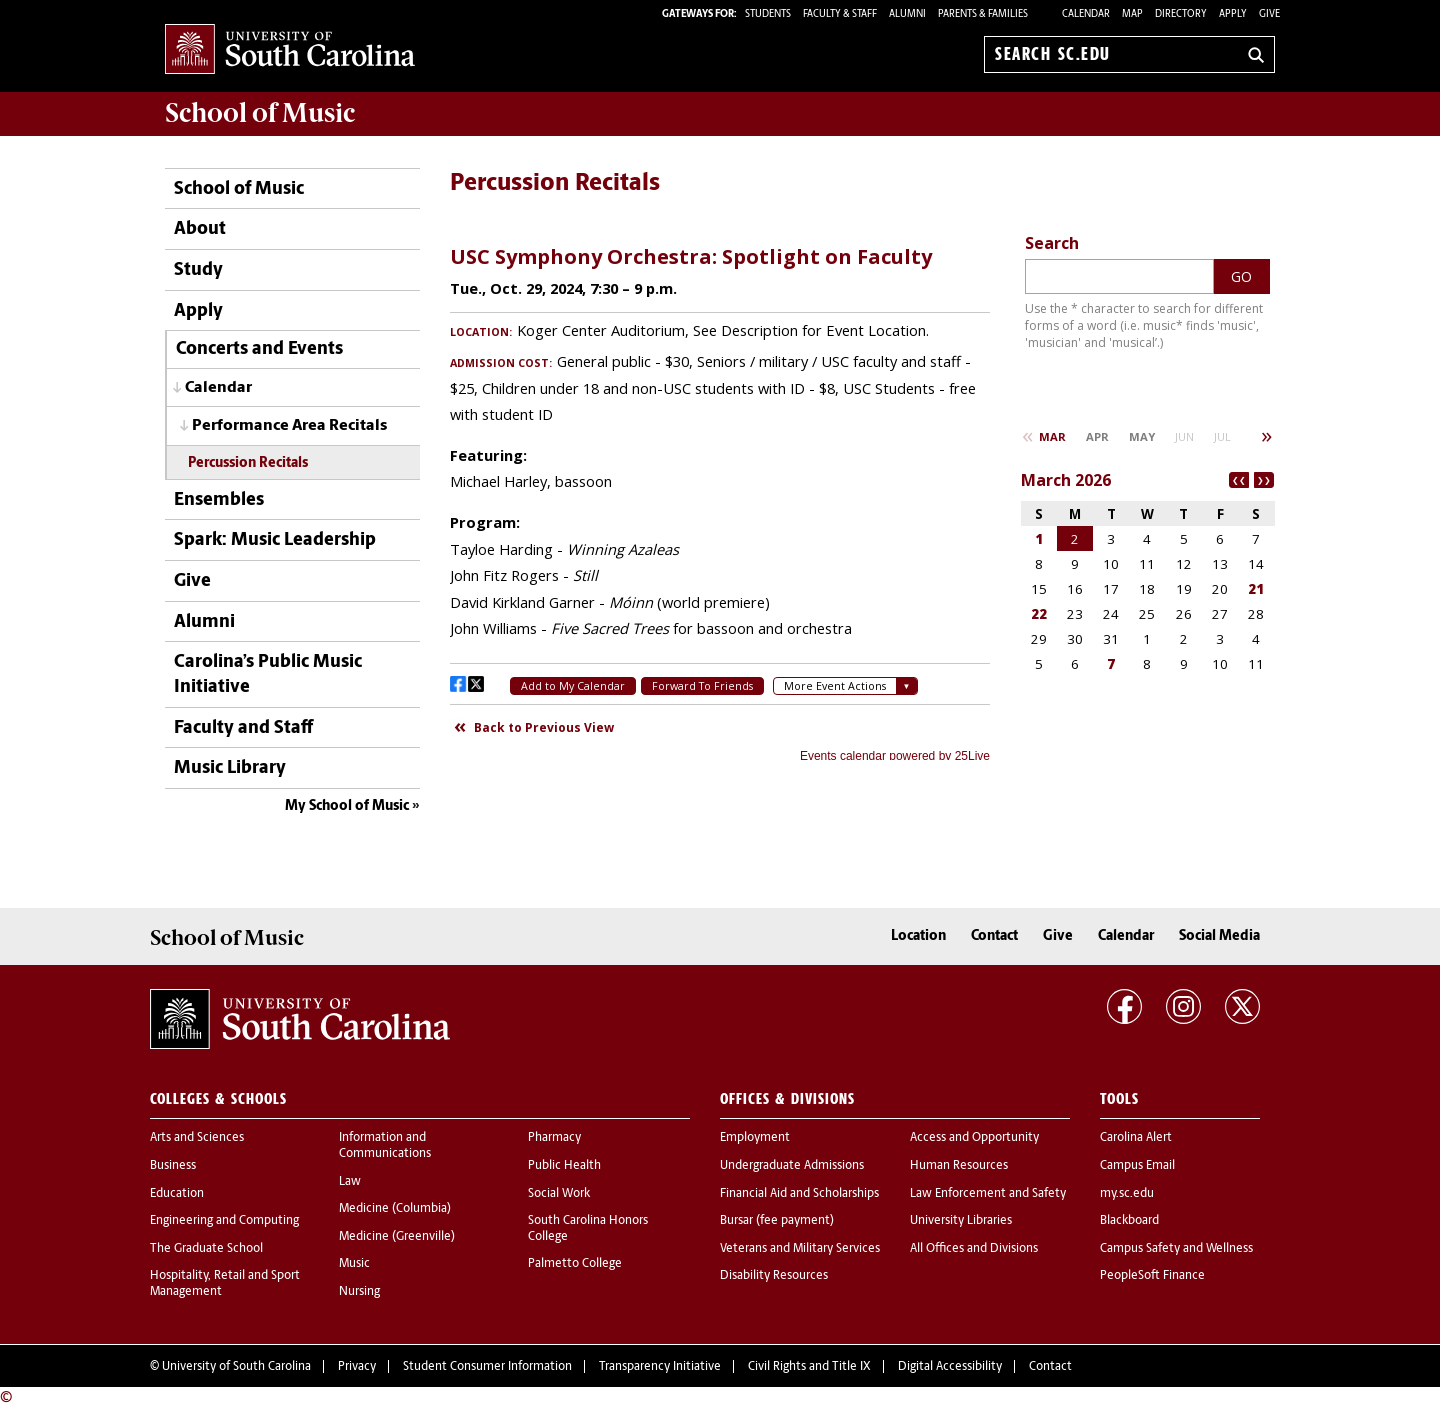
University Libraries (961, 1221)
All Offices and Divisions (974, 1249)
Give (1269, 14)
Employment (755, 1138)
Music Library (230, 768)
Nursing (359, 1292)
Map (1132, 14)
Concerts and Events (259, 349)
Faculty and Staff (243, 728)
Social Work (559, 1194)
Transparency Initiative (660, 1367)
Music (354, 1264)
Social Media (1219, 936)
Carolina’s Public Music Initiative (268, 675)
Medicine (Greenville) (397, 1237)
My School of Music (347, 806)
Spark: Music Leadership (275, 540)
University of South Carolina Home (290, 50)
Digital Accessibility (950, 1367)
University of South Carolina (236, 1367)
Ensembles (219, 500)
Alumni (204, 622)
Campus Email (1137, 1166)
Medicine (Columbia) (395, 1209)
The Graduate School (206, 1249)
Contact (994, 936)
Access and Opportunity (974, 1138)
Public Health (564, 1166)
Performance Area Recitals (289, 426)
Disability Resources (774, 1276)
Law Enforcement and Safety (988, 1194)
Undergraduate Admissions (792, 1166)
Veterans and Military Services (800, 1249)
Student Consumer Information (487, 1367)
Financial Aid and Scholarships (799, 1194)
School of (260, 113)
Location (918, 936)
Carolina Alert (1136, 1138)
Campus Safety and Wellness (1176, 1249)
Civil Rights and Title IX (809, 1367)
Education (177, 1194)
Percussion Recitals (248, 463)
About (200, 229)
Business (173, 1166)
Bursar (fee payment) (777, 1221)
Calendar (1086, 14)
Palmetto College (575, 1264)
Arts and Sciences (197, 1138)
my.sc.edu (1127, 1194)
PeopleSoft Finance (1152, 1276)
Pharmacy (554, 1138)
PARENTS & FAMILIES (983, 14)
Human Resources (959, 1166)
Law (350, 1182)
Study (198, 270)
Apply (1233, 14)
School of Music (239, 189)
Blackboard (1129, 1221)
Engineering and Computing (224, 1221)
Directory (1181, 14)
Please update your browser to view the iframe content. (720, 496)
